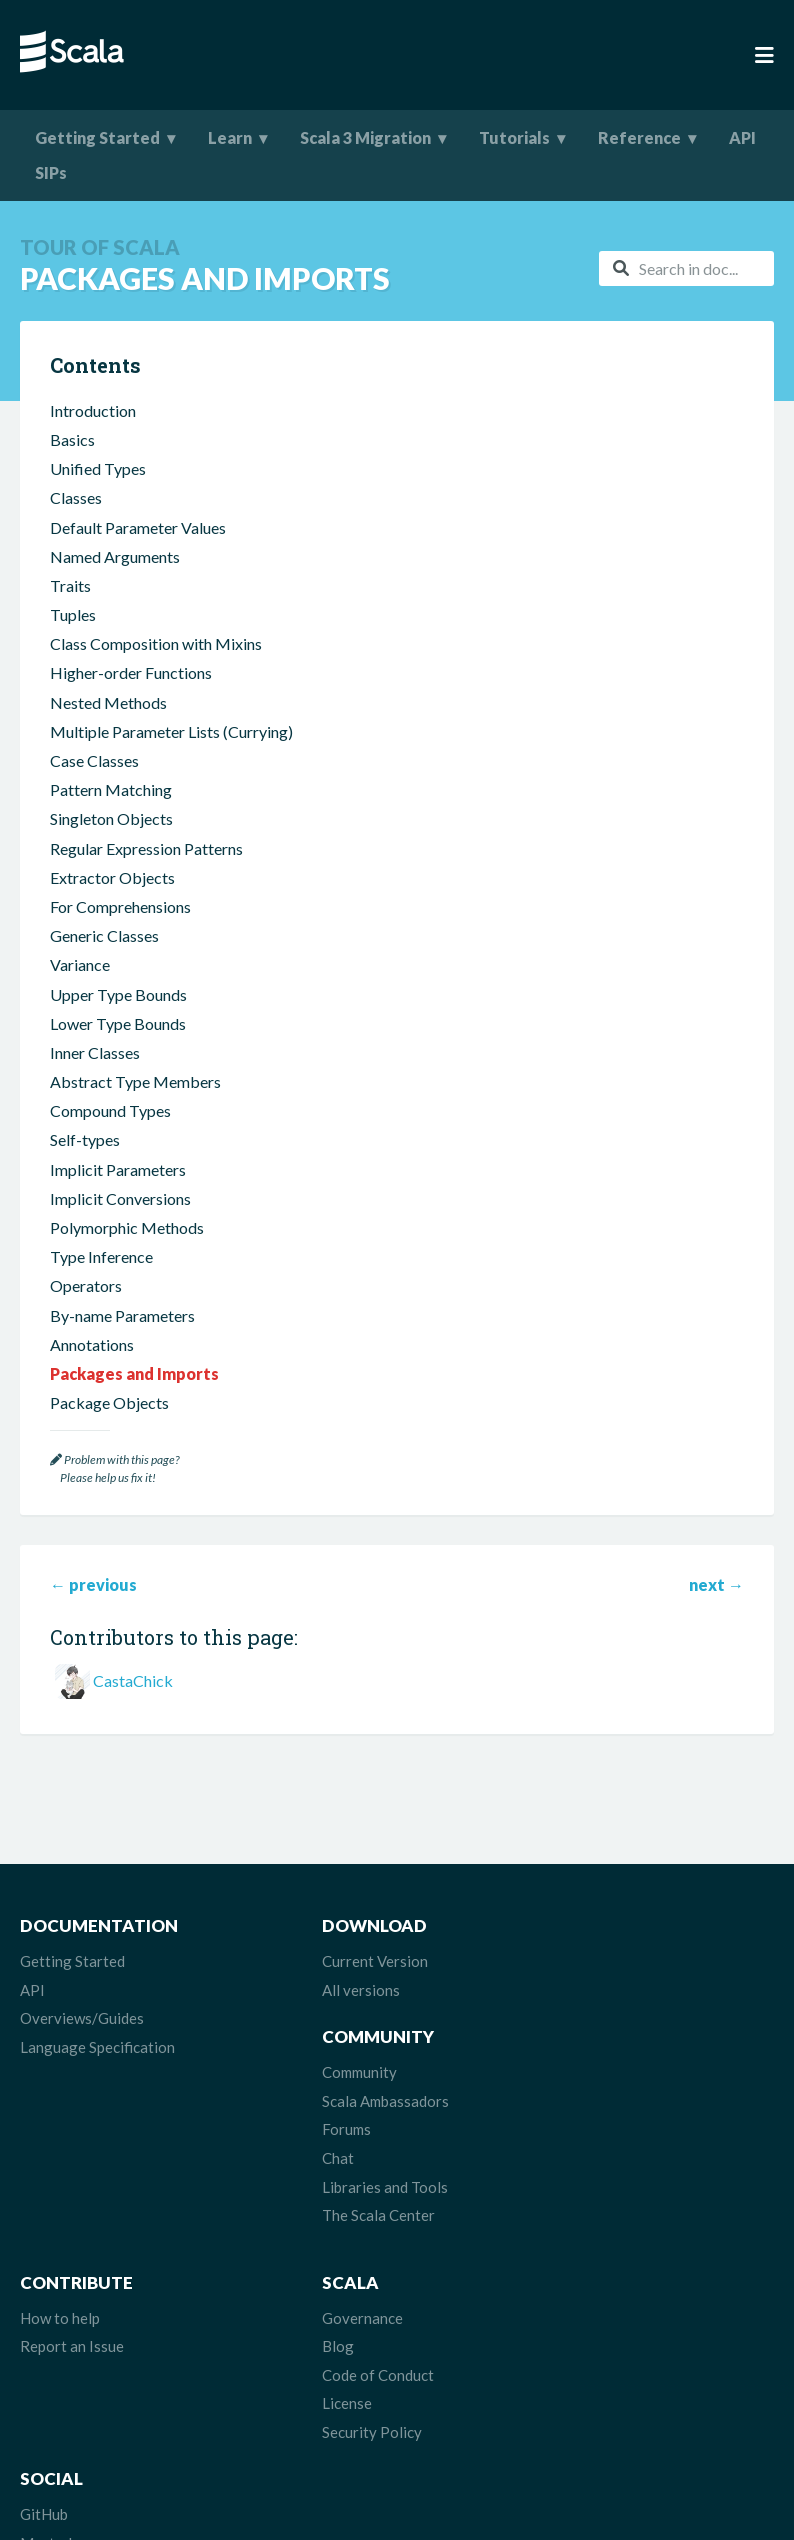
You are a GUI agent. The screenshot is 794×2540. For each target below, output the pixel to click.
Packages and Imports (134, 1395)
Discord (560, 2343)
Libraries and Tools (597, 2098)
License (302, 2314)
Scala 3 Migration (365, 137)
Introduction (93, 432)
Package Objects (109, 1424)
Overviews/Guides (82, 2040)
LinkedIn (562, 2371)
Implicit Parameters (118, 1191)
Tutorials (514, 137)
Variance (80, 986)
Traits (70, 607)
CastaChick (133, 1702)
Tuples (73, 636)
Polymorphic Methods (127, 1249)
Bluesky (560, 2286)
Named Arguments (115, 578)
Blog (293, 2257)
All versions (316, 2012)
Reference (639, 137)
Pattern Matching (111, 811)
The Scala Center (590, 2126)
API (742, 137)
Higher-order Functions (131, 694)
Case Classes (94, 782)
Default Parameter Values (138, 549)
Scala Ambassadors (597, 2012)
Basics (72, 461)
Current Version (330, 1983)
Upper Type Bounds (118, 1016)
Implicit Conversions (120, 1220)
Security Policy (327, 2343)
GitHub (558, 2229)
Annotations (92, 1366)
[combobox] (686, 268)
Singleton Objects (111, 840)
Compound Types (110, 1132)
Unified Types (98, 490)
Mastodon (568, 2257)
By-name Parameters (122, 1337)
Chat (550, 2069)
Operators (86, 1307)
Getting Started (97, 137)
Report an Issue (72, 2257)
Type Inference (101, 1278)
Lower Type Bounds (118, 1045)
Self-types (85, 1161)
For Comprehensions (120, 928)
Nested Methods (108, 724)
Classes (76, 519)
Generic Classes (104, 957)
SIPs (51, 172)
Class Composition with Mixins (156, 665)
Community (571, 1983)
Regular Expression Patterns (146, 870)
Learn (230, 137)
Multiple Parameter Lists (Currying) (171, 753)
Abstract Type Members (135, 1103)
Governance (317, 2229)
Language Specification (97, 2069)
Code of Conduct (333, 2286)
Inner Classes (95, 1074)
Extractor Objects (112, 899)
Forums (558, 2040)
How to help (60, 2229)
